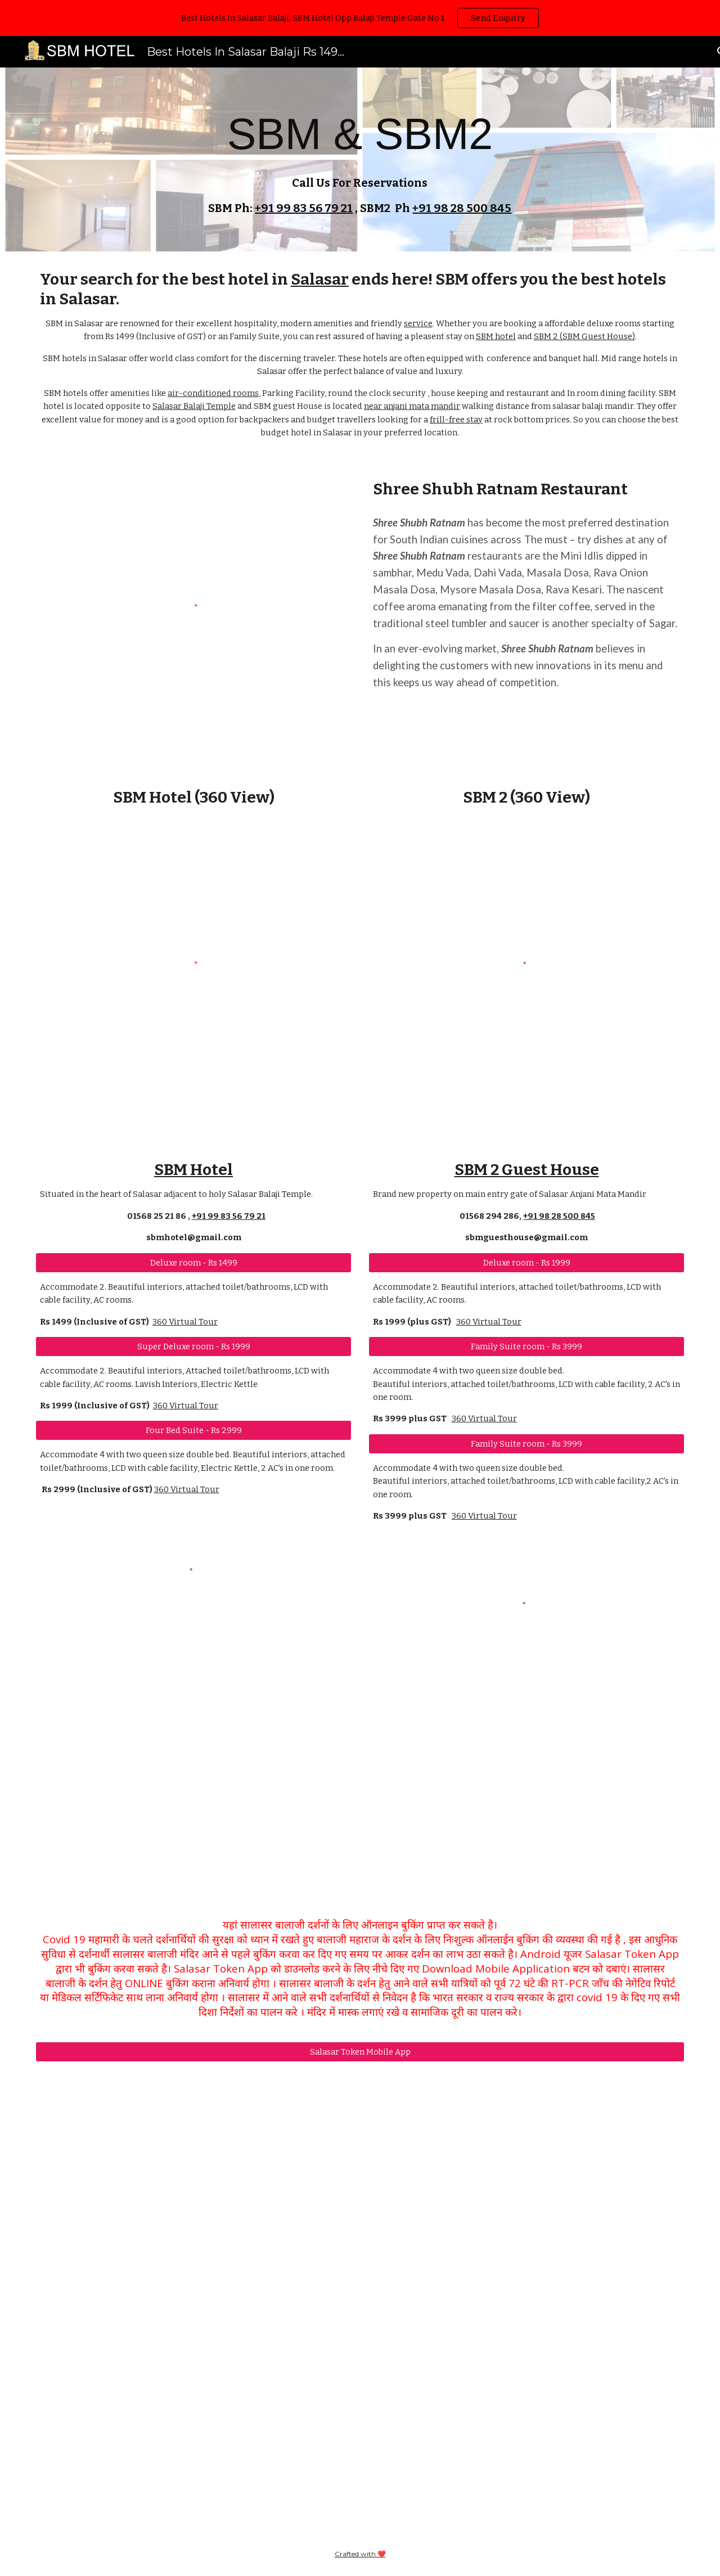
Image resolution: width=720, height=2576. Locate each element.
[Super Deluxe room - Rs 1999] (193, 1346)
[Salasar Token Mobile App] (360, 2051)
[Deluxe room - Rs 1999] (526, 1262)
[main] (360, 159)
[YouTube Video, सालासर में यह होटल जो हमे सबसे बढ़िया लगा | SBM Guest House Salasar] (526, 1794)
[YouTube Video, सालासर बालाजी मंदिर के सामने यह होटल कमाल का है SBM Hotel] (193, 1752)
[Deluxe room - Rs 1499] (193, 1262)
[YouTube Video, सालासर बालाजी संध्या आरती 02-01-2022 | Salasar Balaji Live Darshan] (360, 2298)
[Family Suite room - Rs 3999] (526, 1346)
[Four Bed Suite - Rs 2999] (193, 1430)
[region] (360, 18)
